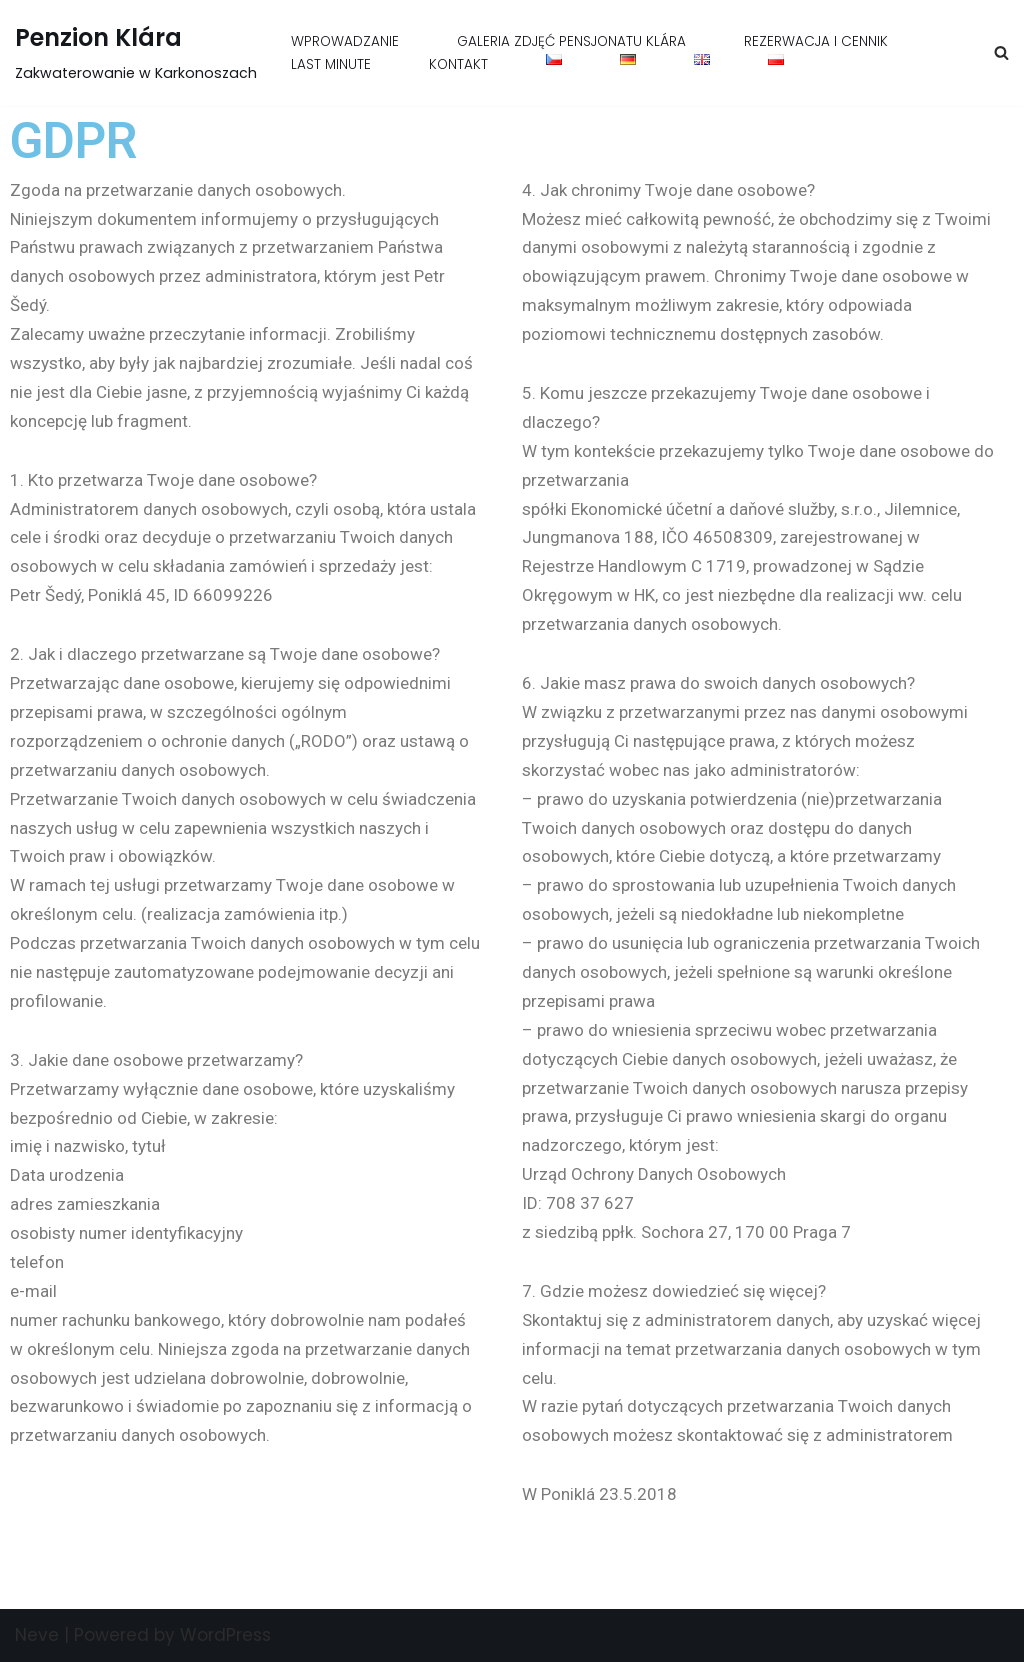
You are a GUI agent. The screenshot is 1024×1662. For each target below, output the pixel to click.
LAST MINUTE (331, 64)
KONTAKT (458, 64)
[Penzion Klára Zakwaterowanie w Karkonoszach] (136, 53)
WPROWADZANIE (345, 41)
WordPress (225, 1635)
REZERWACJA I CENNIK (816, 41)
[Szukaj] (1001, 52)
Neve (37, 1635)
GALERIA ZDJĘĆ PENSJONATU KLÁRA (571, 41)
